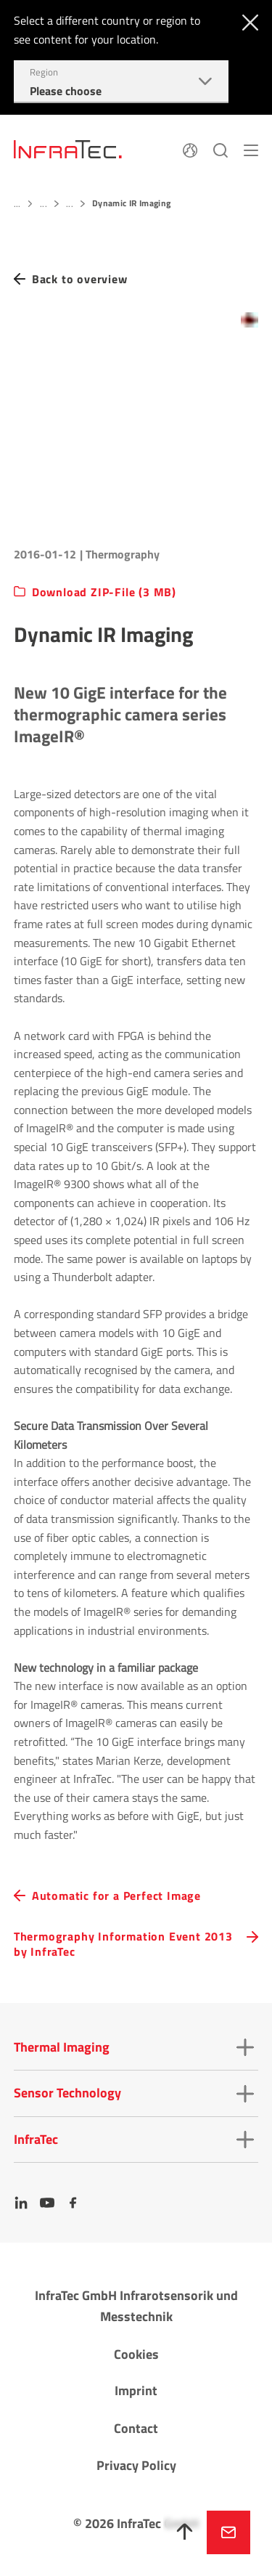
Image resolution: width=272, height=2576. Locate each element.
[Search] (220, 149)
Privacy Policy (136, 2465)
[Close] (247, 21)
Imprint (136, 2390)
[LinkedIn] (21, 2202)
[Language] (190, 149)
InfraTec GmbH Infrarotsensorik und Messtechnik (136, 2306)
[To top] (185, 2532)
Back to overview (80, 279)
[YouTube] (47, 2202)
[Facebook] (73, 2202)
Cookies (136, 2354)
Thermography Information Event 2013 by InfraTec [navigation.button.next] (123, 1944)
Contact (136, 2428)
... (17, 204)
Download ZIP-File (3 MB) (104, 592)
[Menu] (251, 149)
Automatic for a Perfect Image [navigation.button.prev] (116, 1895)
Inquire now (228, 2532)
